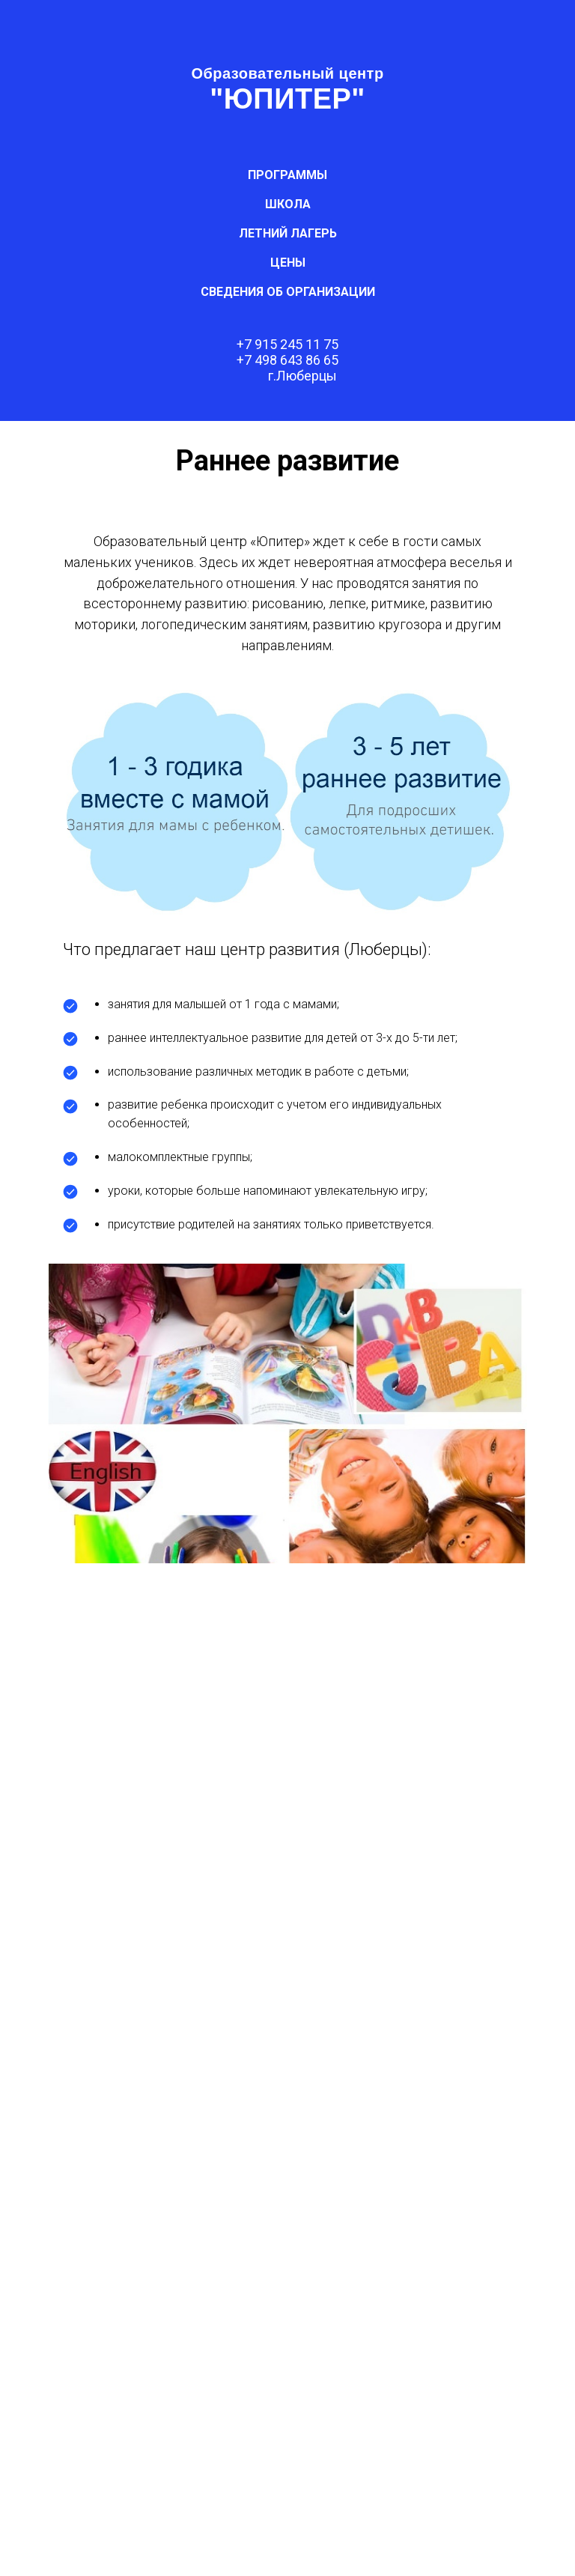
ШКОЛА (288, 204)
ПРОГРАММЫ (287, 175)
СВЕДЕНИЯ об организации (288, 292)
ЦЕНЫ (287, 262)
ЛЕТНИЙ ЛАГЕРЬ (288, 233)
